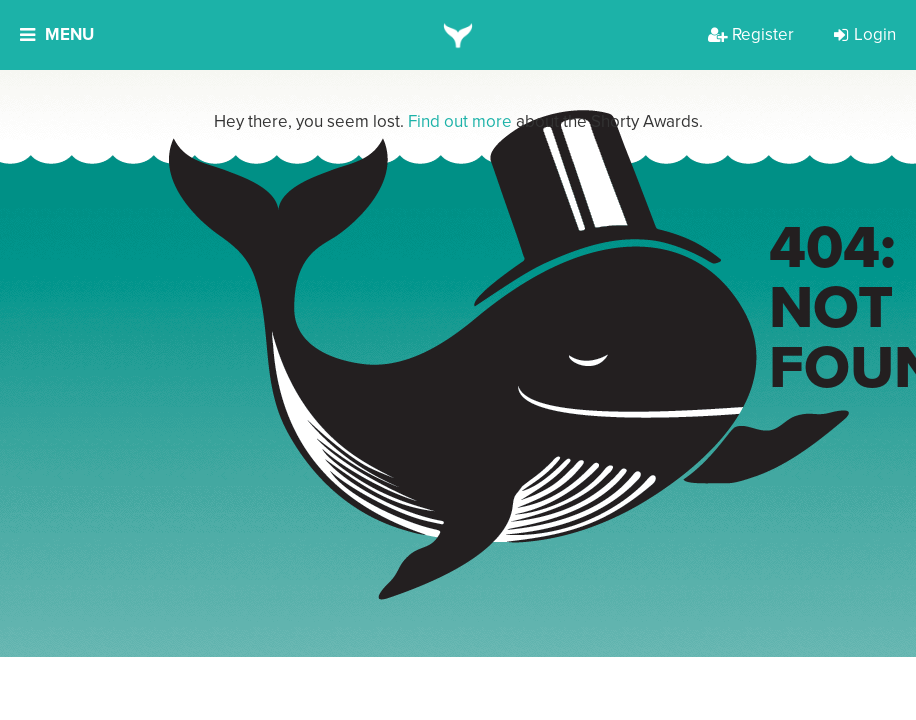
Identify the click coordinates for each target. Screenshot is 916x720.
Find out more (460, 121)
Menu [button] (57, 34)
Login (865, 34)
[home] (458, 35)
